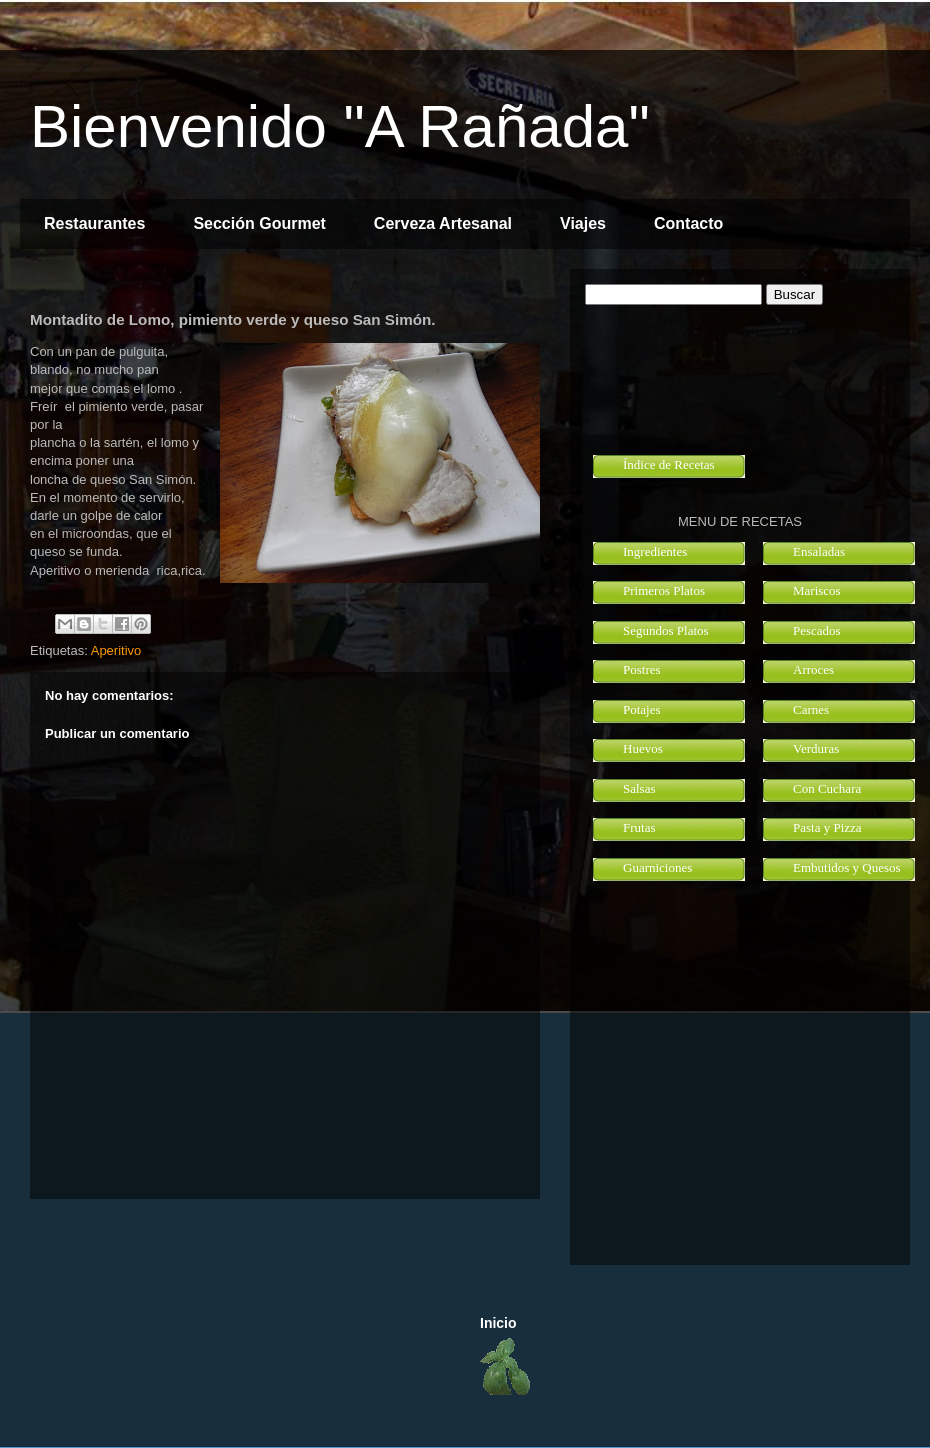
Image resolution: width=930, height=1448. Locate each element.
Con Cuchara (827, 788)
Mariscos (817, 590)
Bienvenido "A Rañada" (340, 126)
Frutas (639, 827)
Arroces (813, 669)
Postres (642, 669)
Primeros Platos (664, 590)
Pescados (817, 630)
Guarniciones (657, 867)
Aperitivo (116, 650)
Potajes (642, 709)
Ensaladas (819, 551)
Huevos (643, 748)
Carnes (811, 709)
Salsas (639, 788)
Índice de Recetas (669, 464)
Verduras (816, 748)
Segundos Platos (666, 630)
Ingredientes (655, 551)
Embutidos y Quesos (847, 867)
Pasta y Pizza (827, 827)
